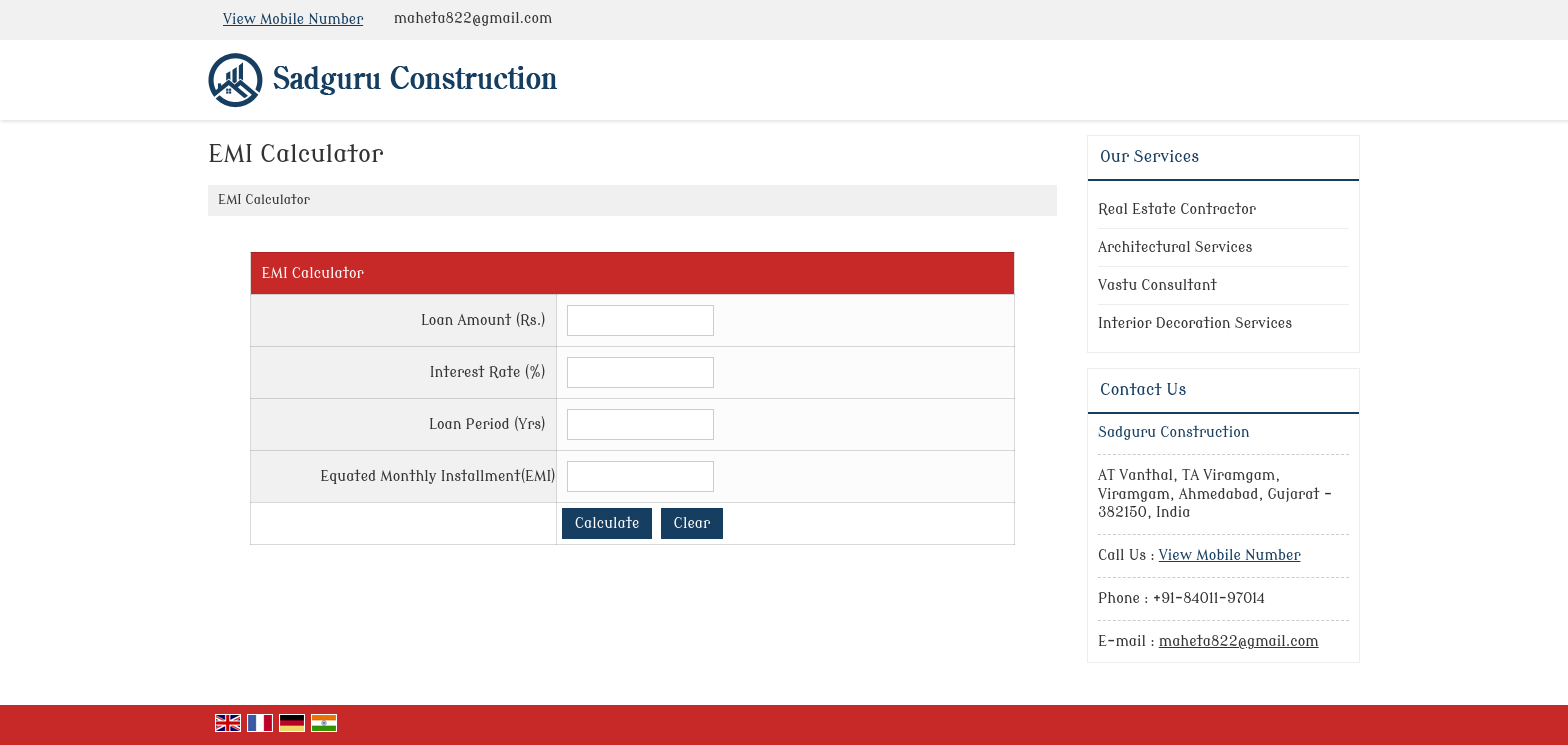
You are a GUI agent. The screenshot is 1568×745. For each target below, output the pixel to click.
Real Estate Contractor (1177, 209)
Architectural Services (1175, 247)
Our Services (1149, 157)
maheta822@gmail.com (473, 18)
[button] (293, 19)
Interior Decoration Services (1195, 323)
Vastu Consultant (1157, 285)
